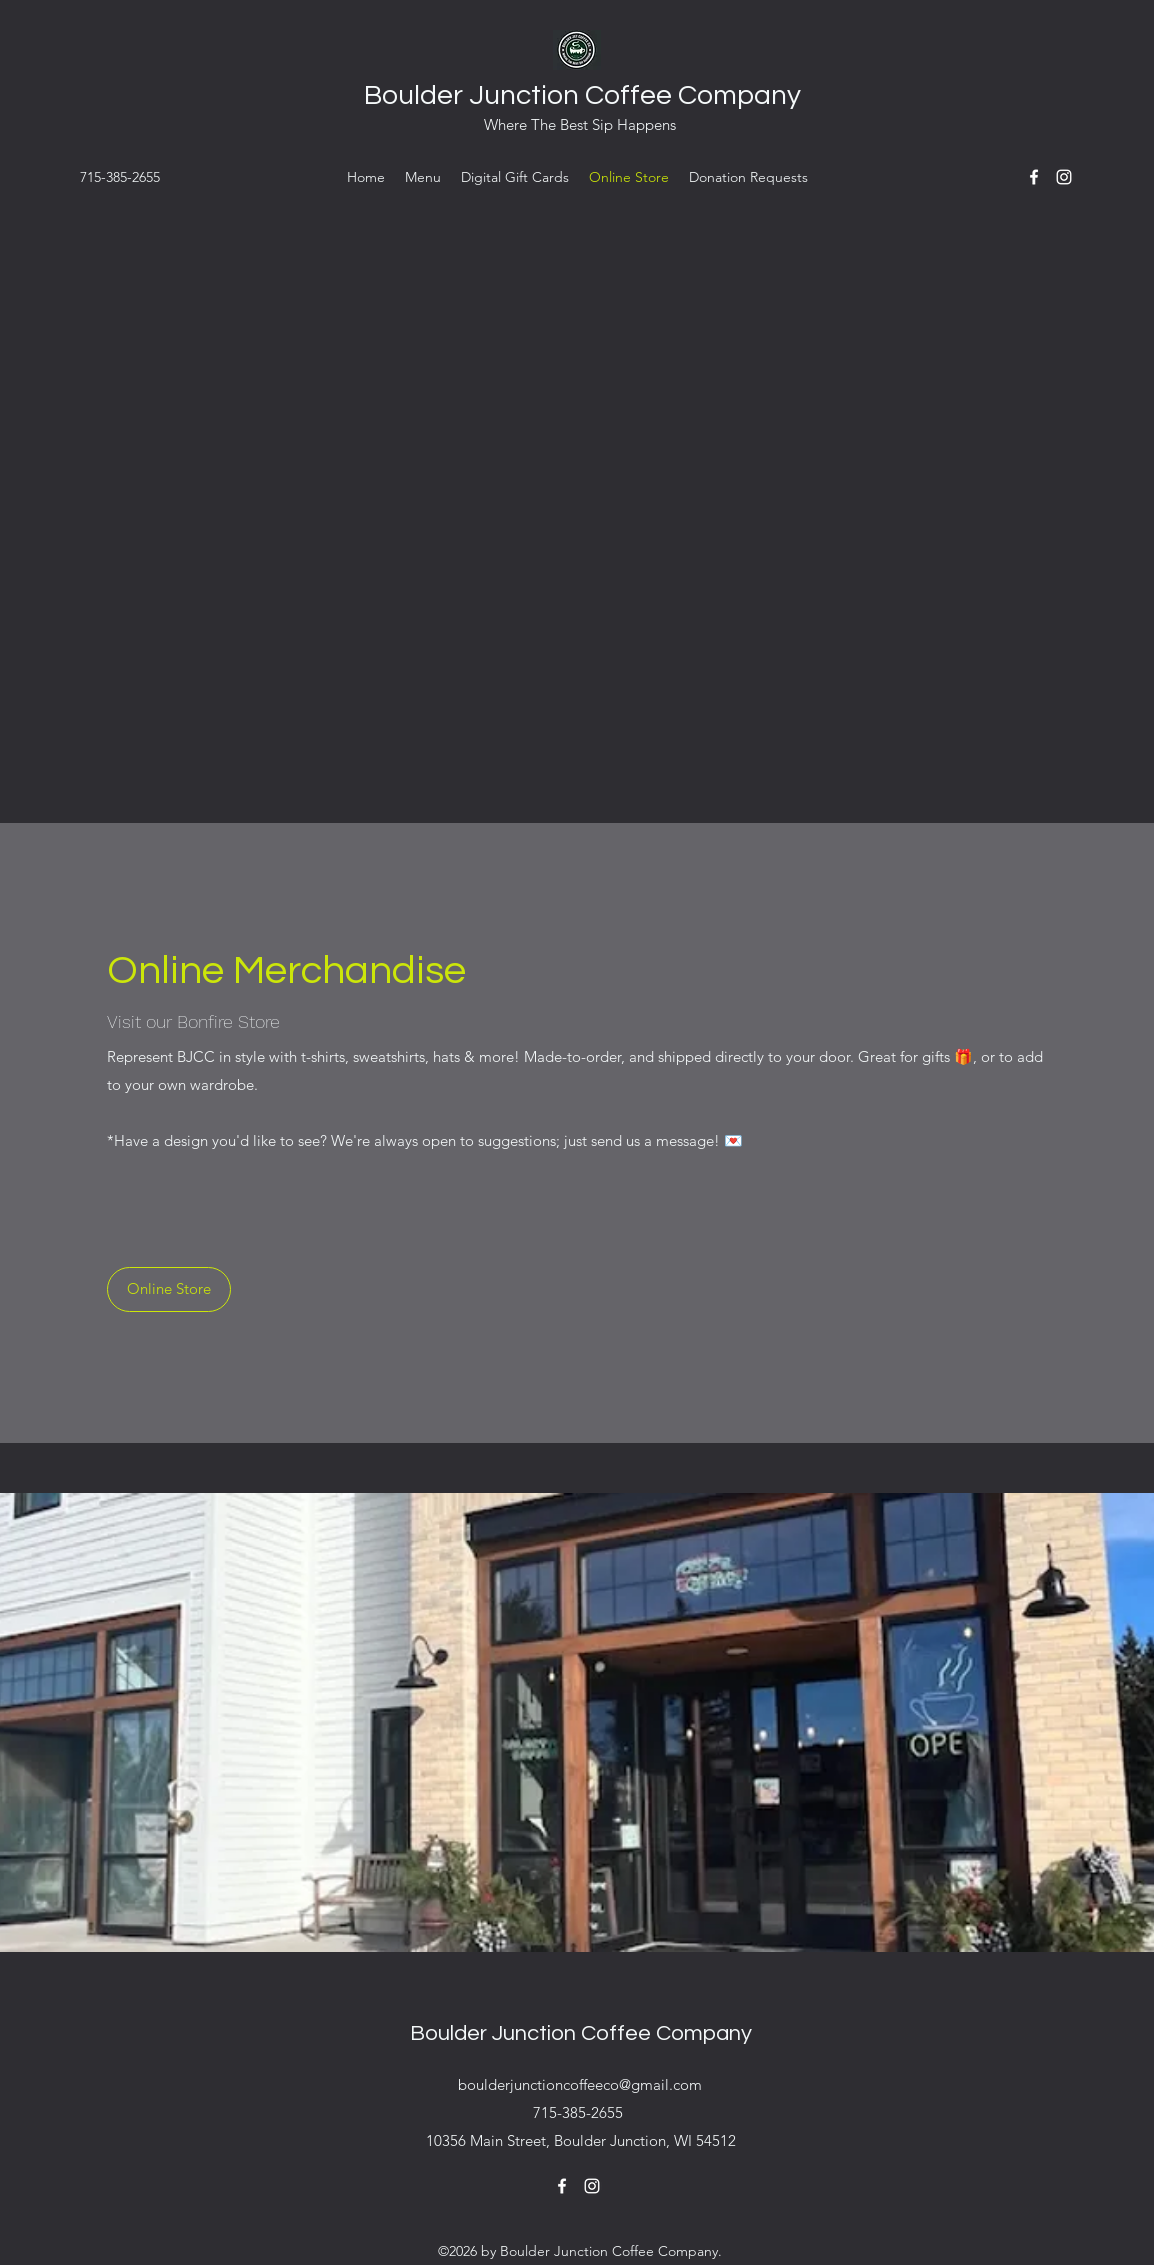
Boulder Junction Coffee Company (582, 95)
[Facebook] (1034, 177)
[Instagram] (1064, 177)
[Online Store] (169, 1289)
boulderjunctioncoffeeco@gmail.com (580, 2084)
